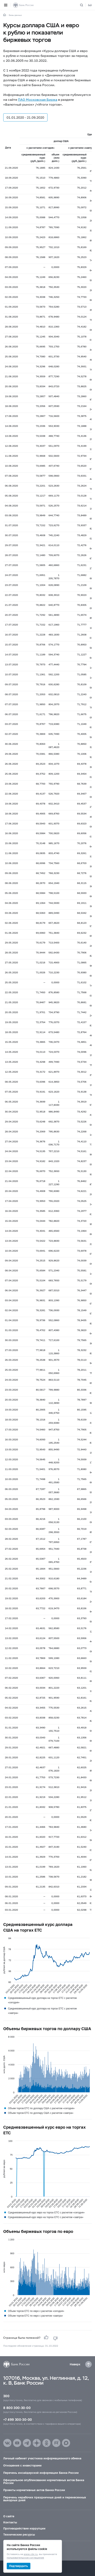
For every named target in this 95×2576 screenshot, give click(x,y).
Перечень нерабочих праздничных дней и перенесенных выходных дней (44, 2499)
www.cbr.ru (31, 2554)
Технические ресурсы (19, 2534)
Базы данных (15, 15)
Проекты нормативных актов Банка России (34, 2490)
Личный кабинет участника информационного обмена (42, 2458)
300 (6, 2396)
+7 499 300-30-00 (17, 2419)
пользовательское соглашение (25, 2557)
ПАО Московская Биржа (37, 99)
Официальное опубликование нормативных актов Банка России (43, 2481)
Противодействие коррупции (24, 2528)
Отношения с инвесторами (22, 2465)
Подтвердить (18, 2566)
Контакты (10, 2522)
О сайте (8, 2516)
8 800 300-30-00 (17, 2408)
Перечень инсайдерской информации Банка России (41, 2472)
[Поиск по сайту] (84, 5)
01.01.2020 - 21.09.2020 (25, 117)
